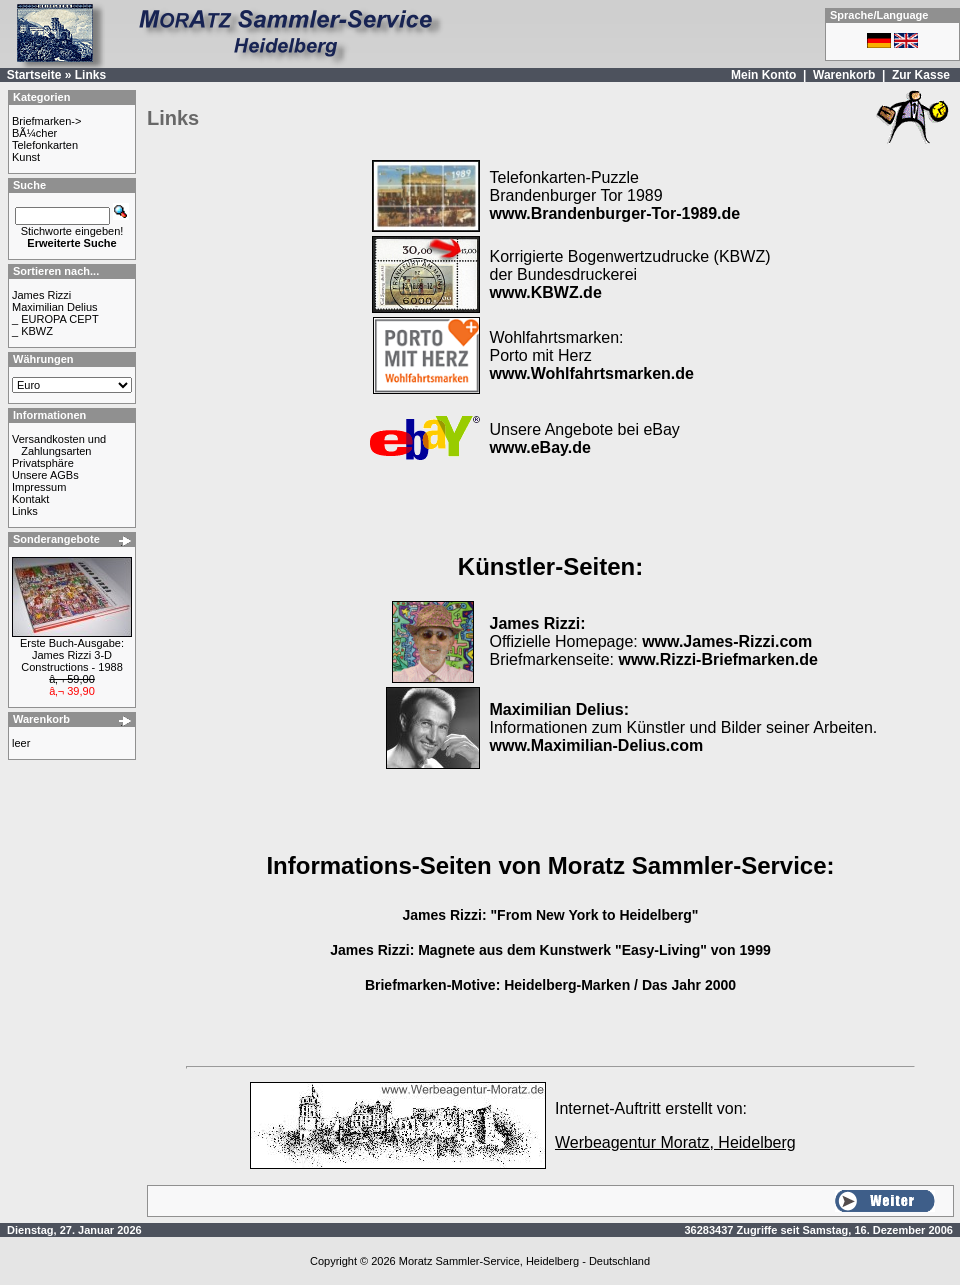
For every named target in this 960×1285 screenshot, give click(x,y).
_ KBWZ (32, 331)
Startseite (34, 75)
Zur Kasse (921, 75)
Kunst (26, 157)
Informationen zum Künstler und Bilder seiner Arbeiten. (684, 727)
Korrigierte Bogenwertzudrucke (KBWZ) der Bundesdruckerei (630, 274)
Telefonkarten (45, 145)
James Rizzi (41, 295)
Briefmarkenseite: (654, 659)
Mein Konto (763, 75)
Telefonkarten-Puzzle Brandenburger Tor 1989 (615, 195)
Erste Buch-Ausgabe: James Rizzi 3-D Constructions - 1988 (72, 655)
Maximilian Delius (55, 307)
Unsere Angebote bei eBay (585, 438)
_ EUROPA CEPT (55, 319)
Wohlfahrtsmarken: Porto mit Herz (592, 355)
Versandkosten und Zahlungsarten (59, 445)
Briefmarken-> (46, 121)
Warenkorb (844, 75)
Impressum (39, 487)
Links (90, 75)
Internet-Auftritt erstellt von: (651, 1108)
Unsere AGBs (45, 475)
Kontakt (30, 499)
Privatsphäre (43, 463)
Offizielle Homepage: (651, 632)
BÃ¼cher (34, 133)
